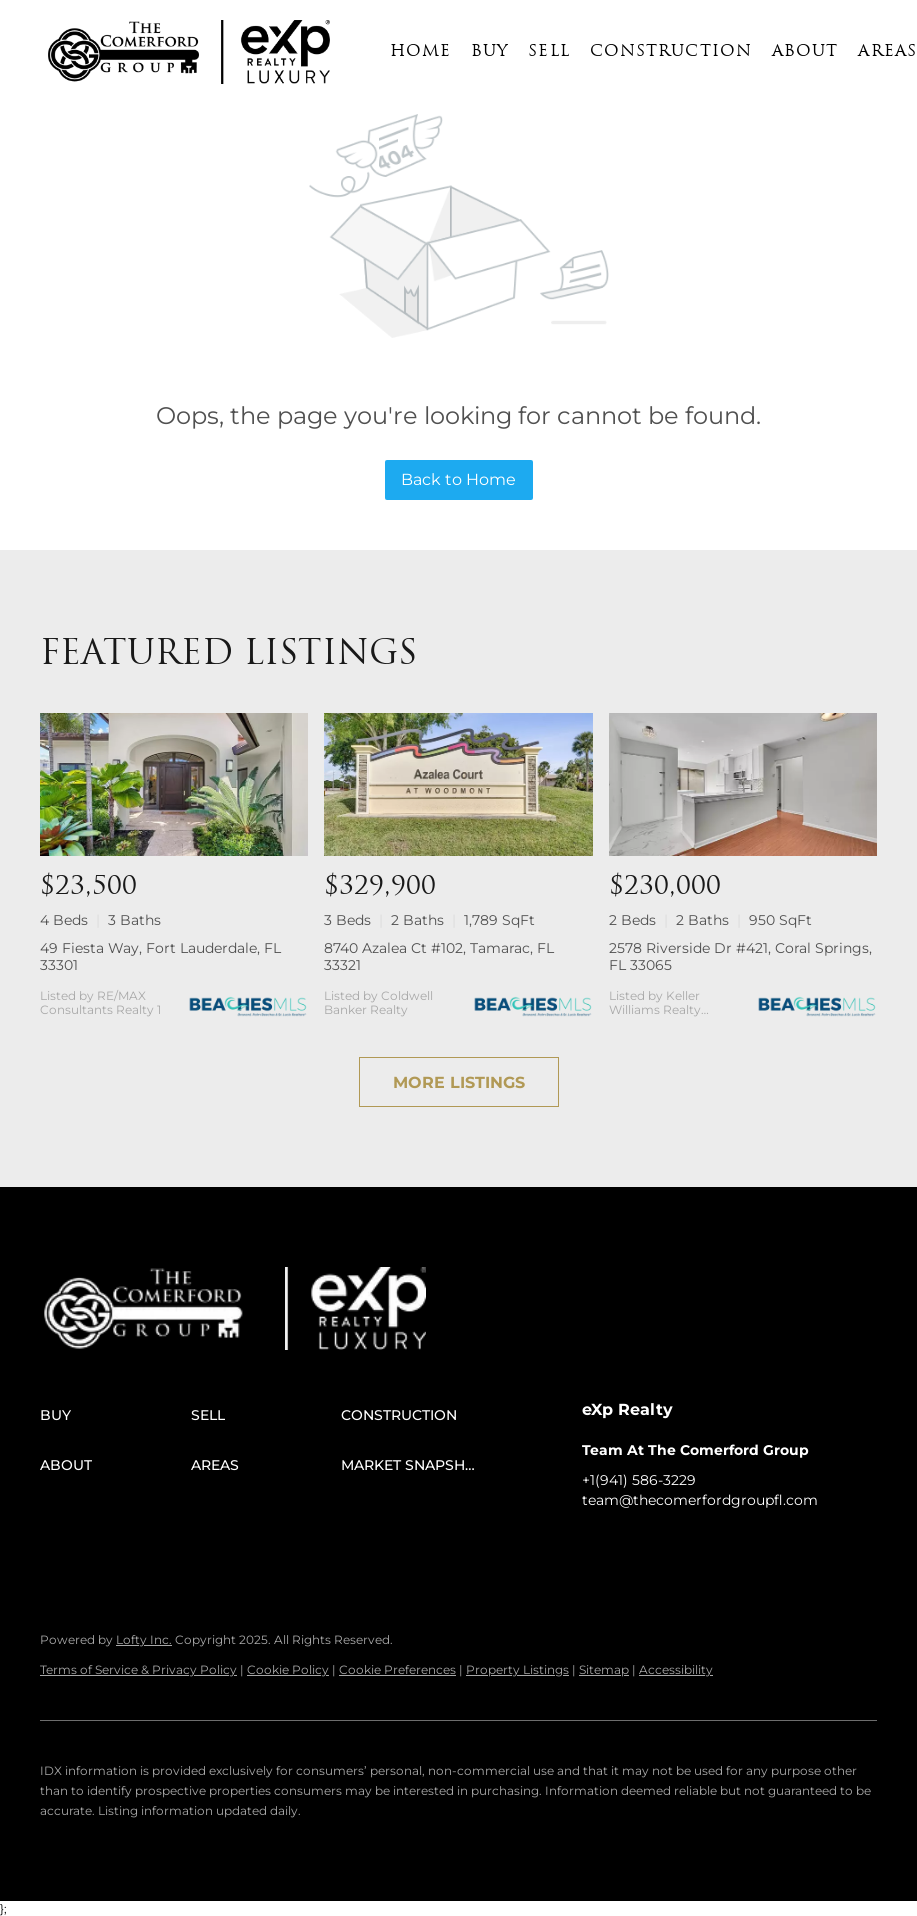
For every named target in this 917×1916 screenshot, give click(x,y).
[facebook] (597, 1545)
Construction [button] (671, 52)
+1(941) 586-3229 (639, 1480)
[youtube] (757, 1545)
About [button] (805, 52)
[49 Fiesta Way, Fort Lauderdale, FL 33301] (174, 784)
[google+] (797, 1545)
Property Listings (517, 1669)
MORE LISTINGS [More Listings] (459, 1082)
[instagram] (717, 1545)
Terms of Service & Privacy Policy (138, 1669)
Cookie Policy (288, 1669)
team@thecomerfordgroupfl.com (700, 1500)
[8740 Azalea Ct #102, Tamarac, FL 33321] (458, 784)
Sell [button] (548, 52)
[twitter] (677, 1545)
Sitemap (604, 1669)
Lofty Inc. (144, 1639)
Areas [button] (887, 52)
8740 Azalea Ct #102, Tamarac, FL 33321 (439, 956)
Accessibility (676, 1669)
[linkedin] (637, 1545)
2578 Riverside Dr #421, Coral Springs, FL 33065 (740, 956)
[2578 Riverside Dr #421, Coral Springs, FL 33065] (743, 784)
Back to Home (458, 479)
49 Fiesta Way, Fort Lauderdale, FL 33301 (160, 956)
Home (420, 52)
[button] (123, 52)
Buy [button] (489, 52)
